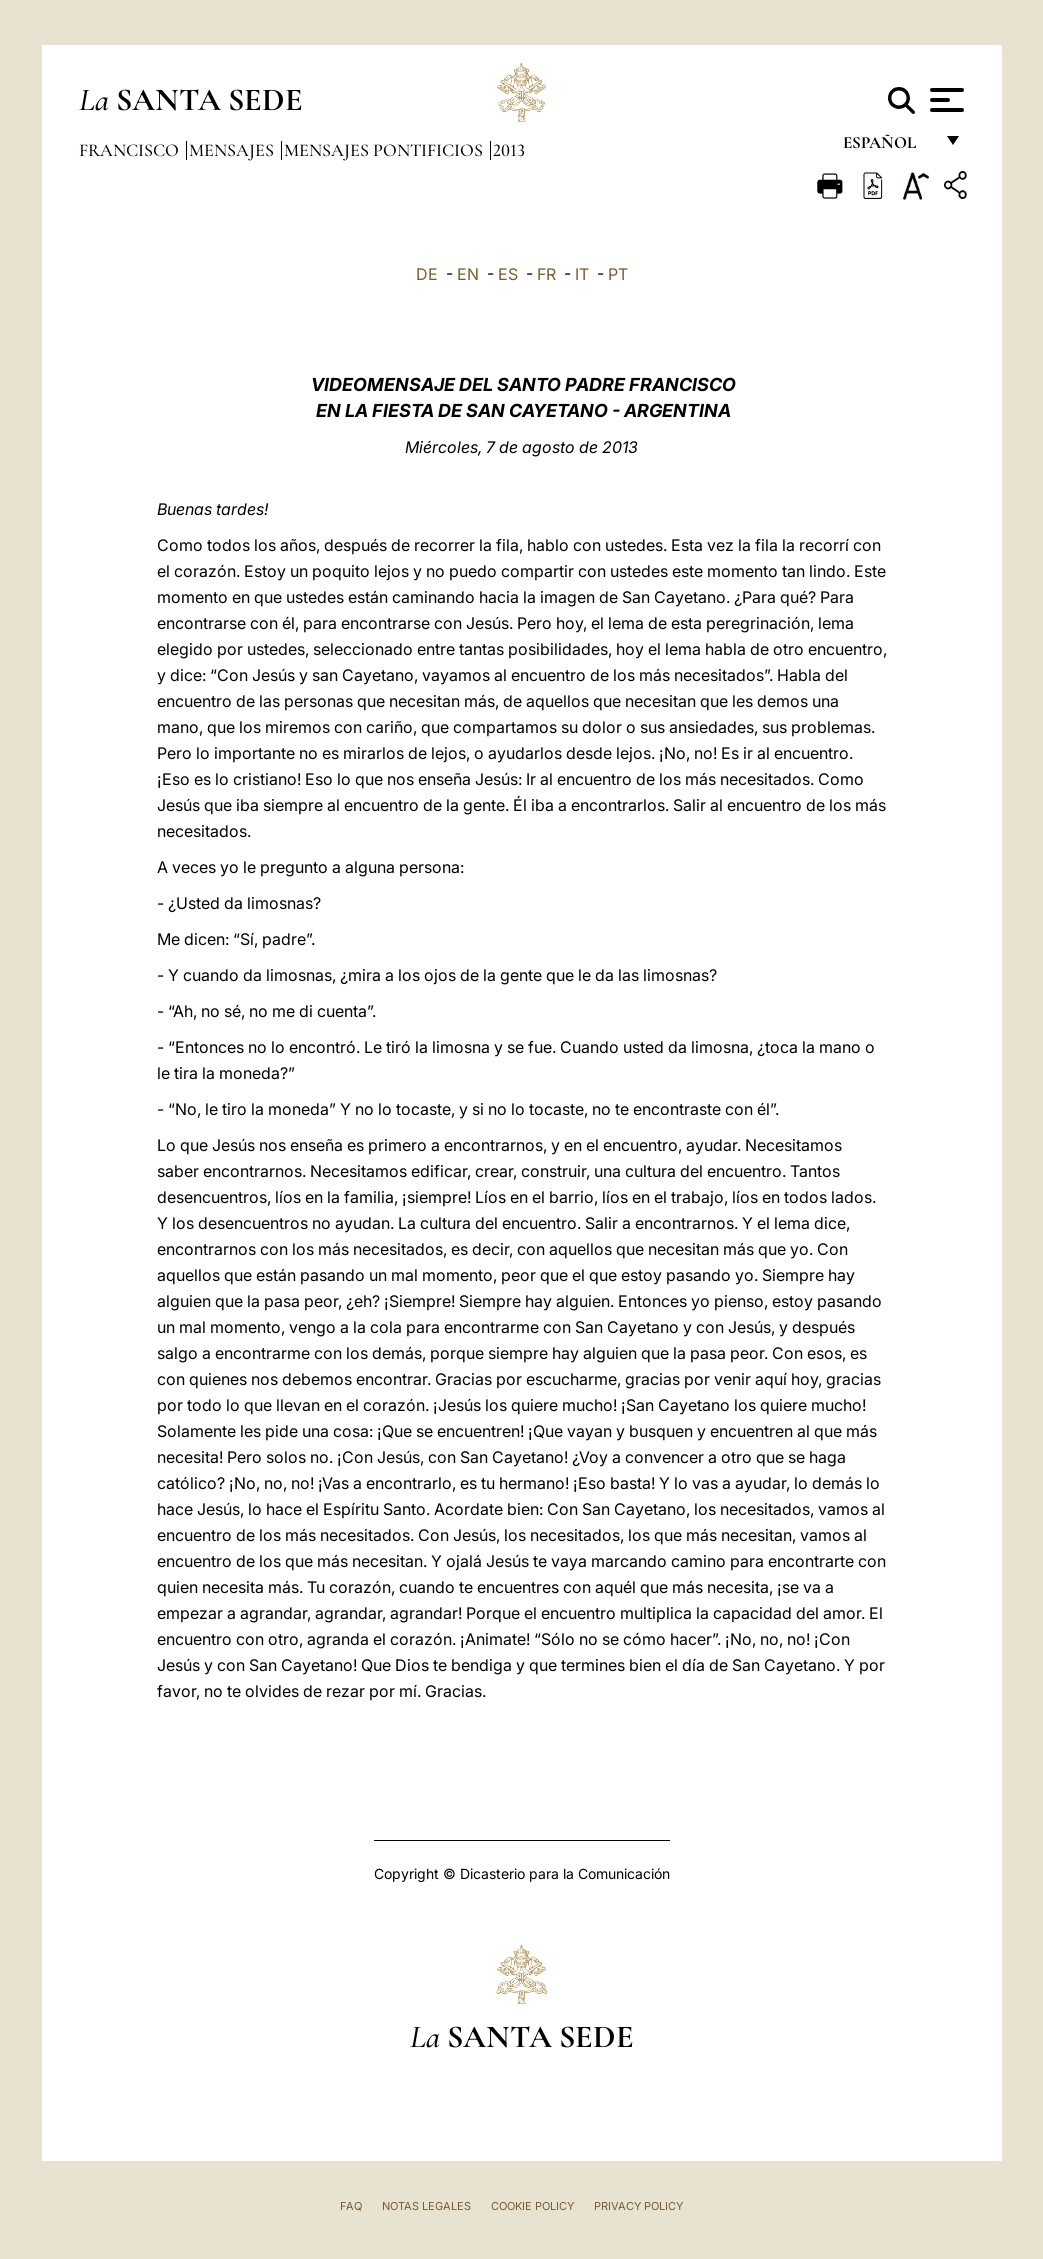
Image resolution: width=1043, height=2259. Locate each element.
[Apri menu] (944, 100)
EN (468, 274)
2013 (509, 150)
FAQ (351, 2206)
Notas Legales (426, 2206)
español (887, 147)
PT (618, 274)
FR (546, 274)
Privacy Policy (638, 2206)
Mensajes (233, 150)
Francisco (131, 150)
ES (508, 274)
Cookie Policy (532, 2206)
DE (427, 274)
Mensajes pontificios (385, 150)
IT (582, 274)
